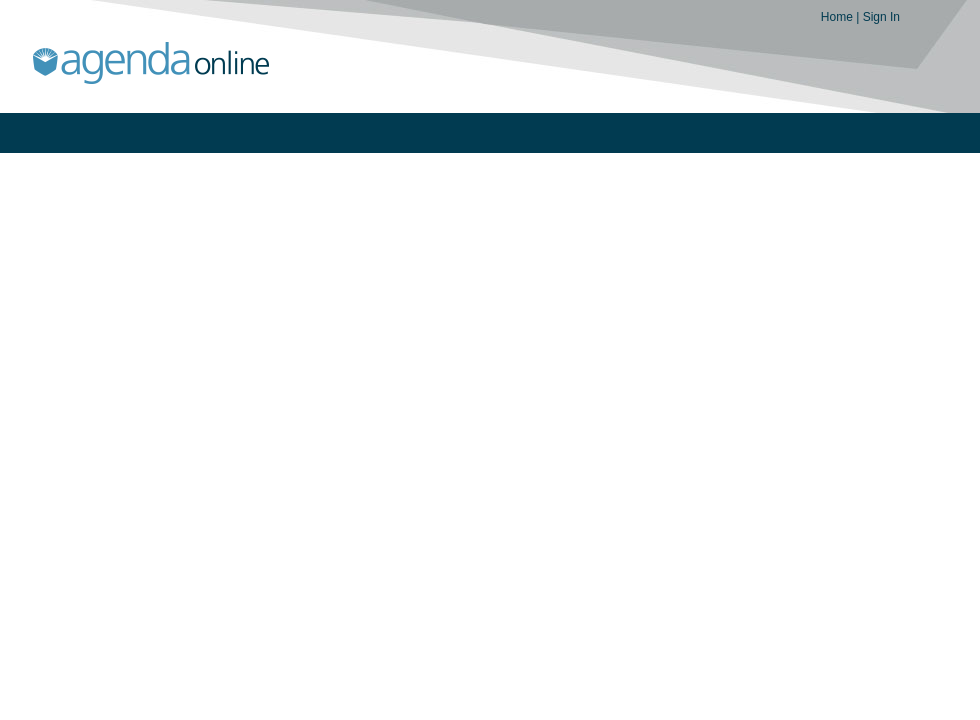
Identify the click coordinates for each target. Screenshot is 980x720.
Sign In (881, 17)
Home (838, 17)
